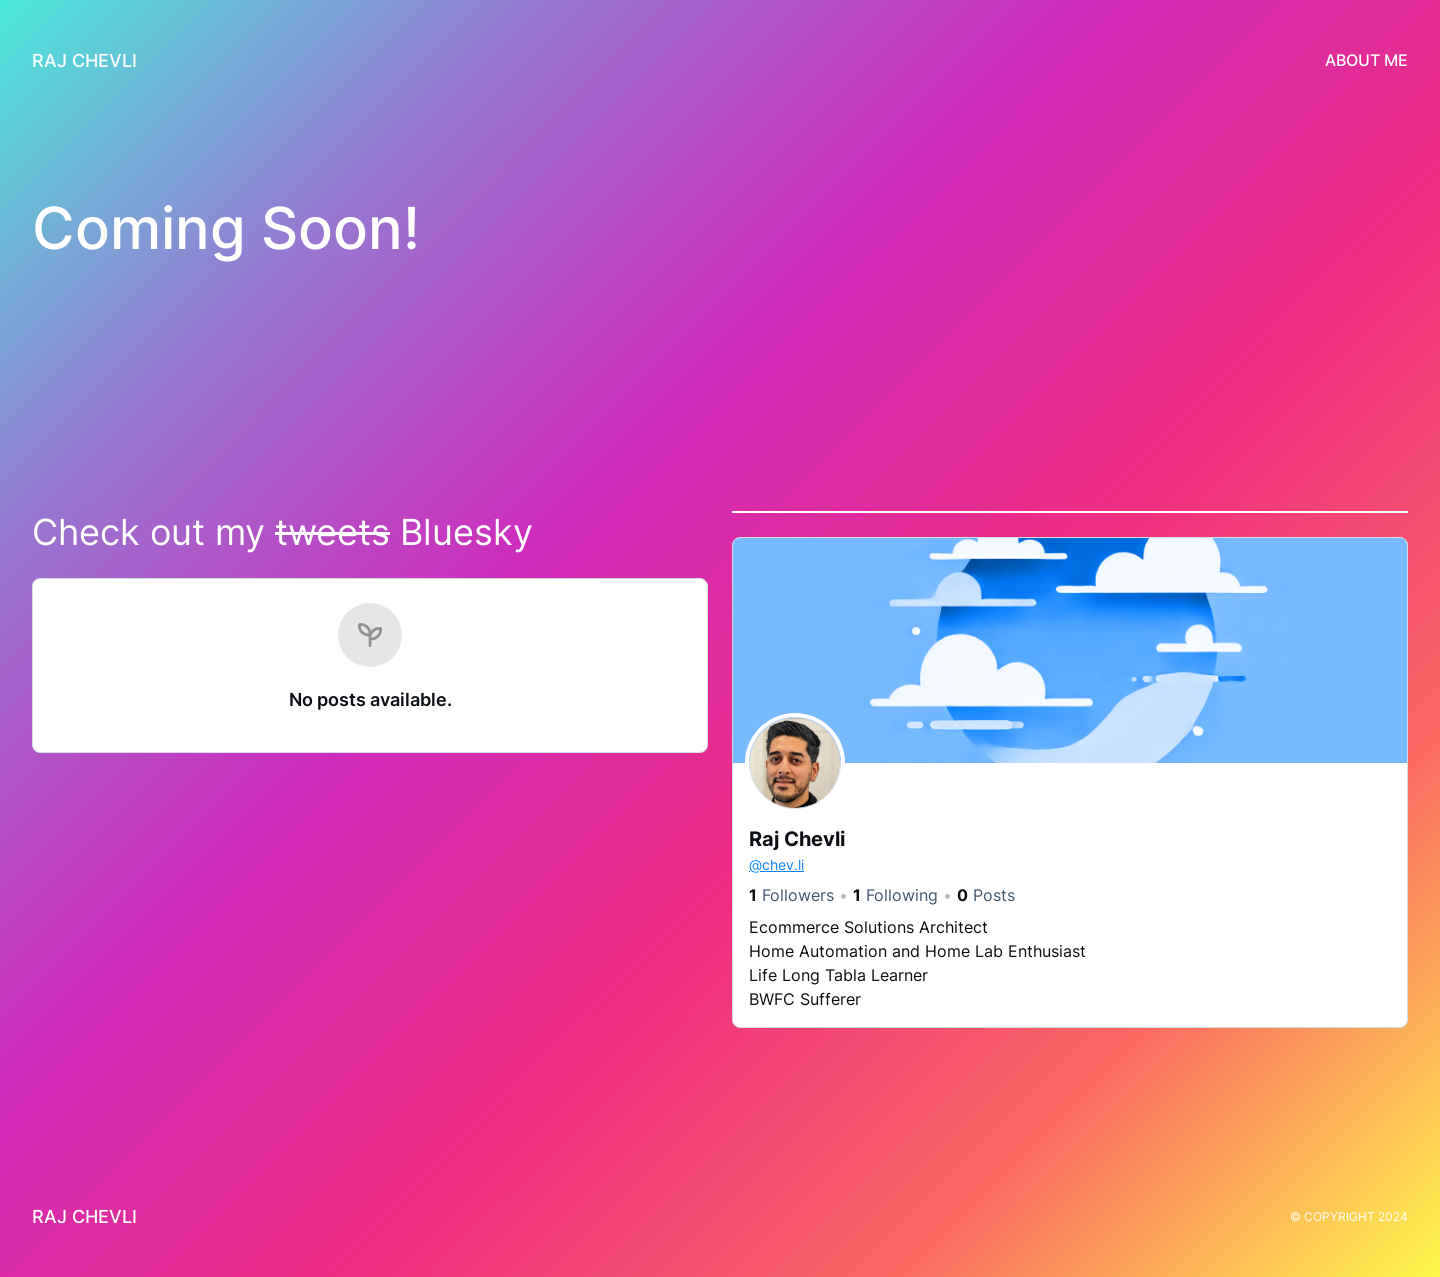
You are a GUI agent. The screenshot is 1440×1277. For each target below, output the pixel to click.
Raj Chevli (84, 60)
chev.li (776, 864)
